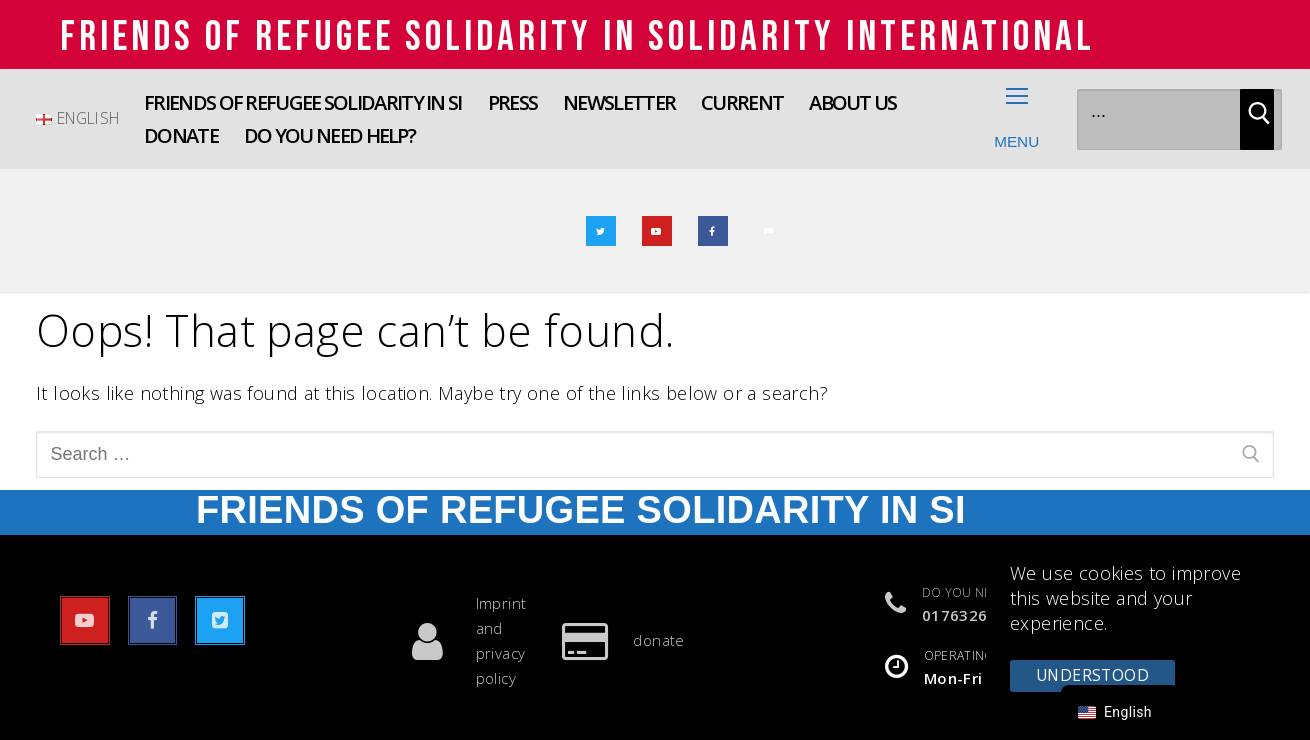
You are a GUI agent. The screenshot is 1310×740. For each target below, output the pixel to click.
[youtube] (657, 231)
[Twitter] (601, 231)
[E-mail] (769, 231)
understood (1092, 675)
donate (613, 641)
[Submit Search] (1257, 119)
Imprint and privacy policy (456, 640)
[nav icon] (1017, 119)
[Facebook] (713, 231)
